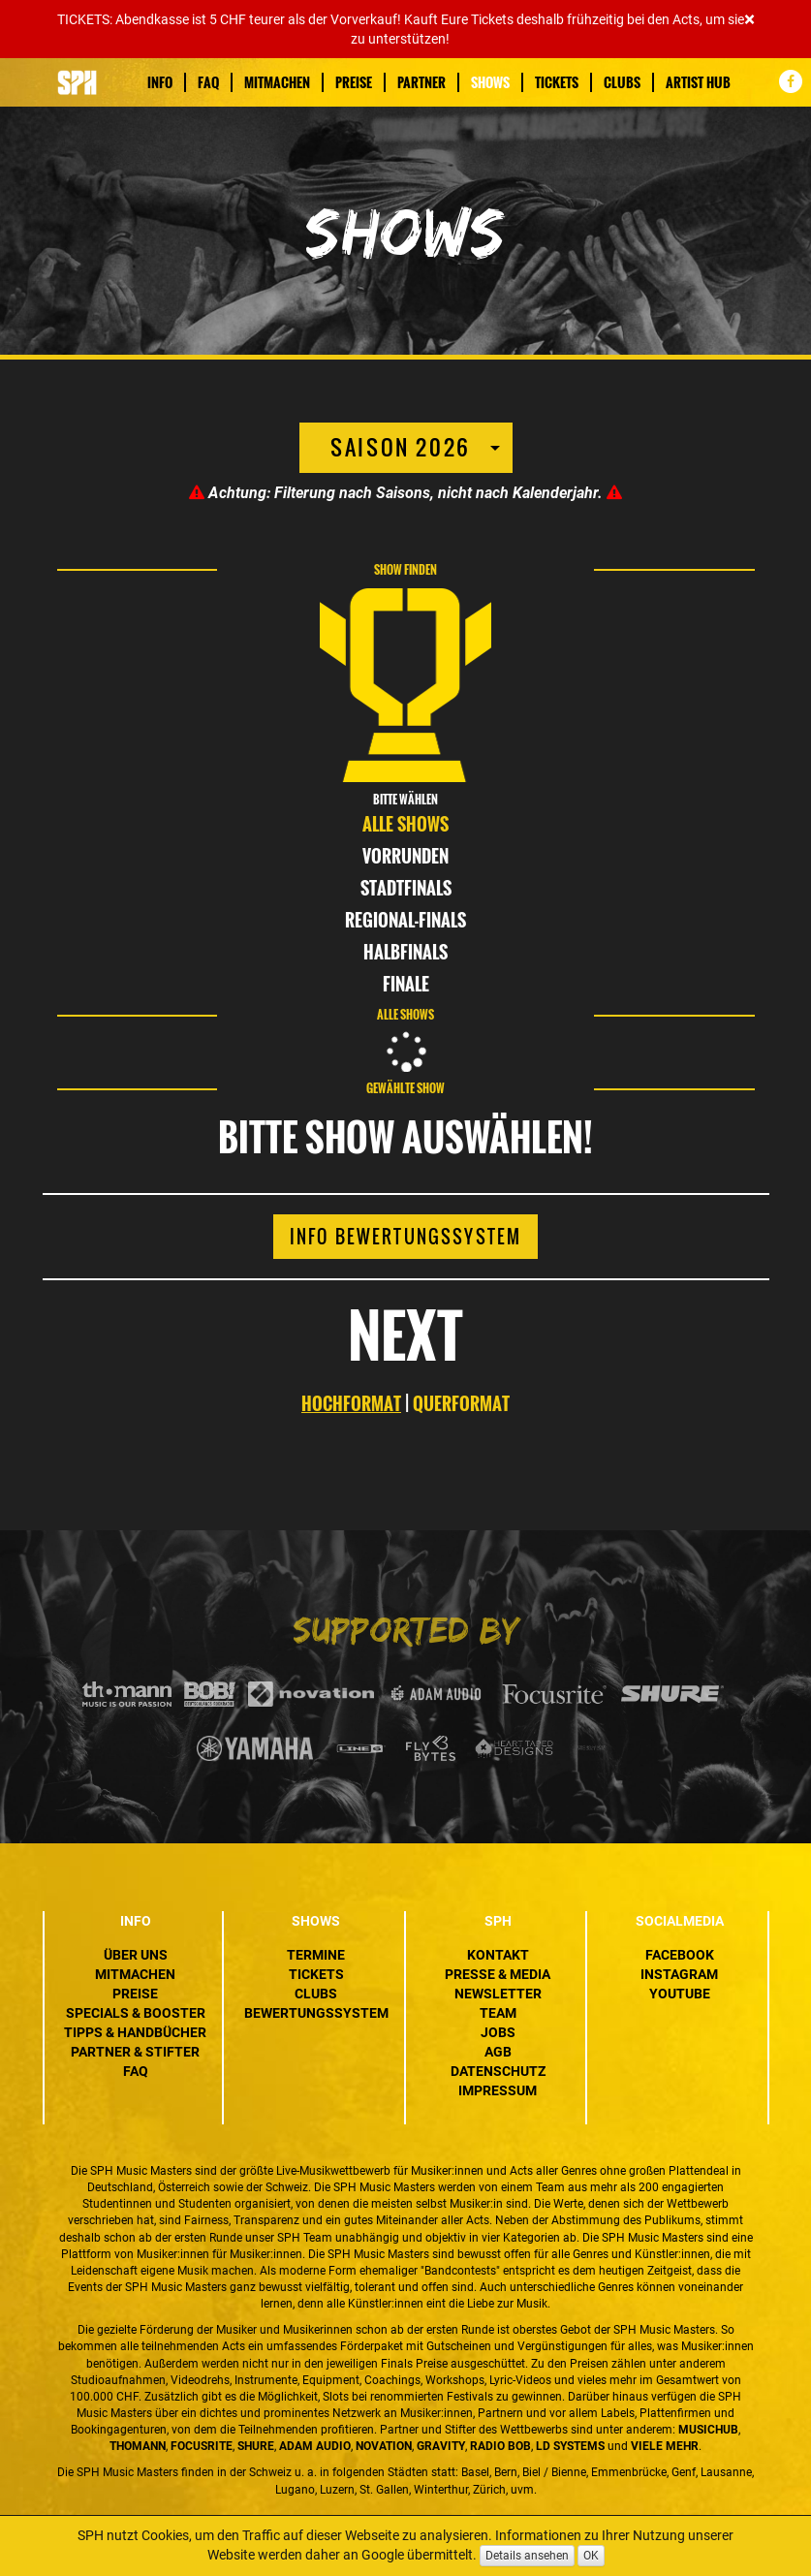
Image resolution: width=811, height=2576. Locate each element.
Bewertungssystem (316, 2013)
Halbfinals (405, 951)
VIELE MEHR (665, 2446)
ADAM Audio (315, 2446)
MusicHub (708, 2429)
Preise (353, 82)
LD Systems (570, 2446)
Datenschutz (498, 2071)
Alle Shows (405, 823)
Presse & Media (497, 1974)
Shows (490, 82)
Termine (316, 1955)
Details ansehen (527, 2555)
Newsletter (498, 1993)
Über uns (136, 1955)
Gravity (441, 2446)
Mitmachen (277, 82)
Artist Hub (698, 82)
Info (159, 82)
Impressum (497, 2090)
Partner (421, 82)
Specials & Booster (135, 2013)
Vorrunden (405, 855)
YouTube (679, 1993)
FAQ (208, 82)
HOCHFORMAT (351, 1403)
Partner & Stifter (135, 2051)
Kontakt (498, 1955)
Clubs (622, 82)
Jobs (498, 2032)
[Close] (749, 20)
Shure (255, 2446)
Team (498, 2013)
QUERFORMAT (461, 1403)
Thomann (137, 2446)
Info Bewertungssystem (405, 1236)
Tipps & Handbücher (135, 2032)
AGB (498, 2051)
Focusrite (202, 2446)
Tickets (556, 82)
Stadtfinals (406, 887)
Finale (406, 983)
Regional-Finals (405, 919)
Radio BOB (500, 2446)
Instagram (679, 1974)
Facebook (679, 1955)
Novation (384, 2446)
